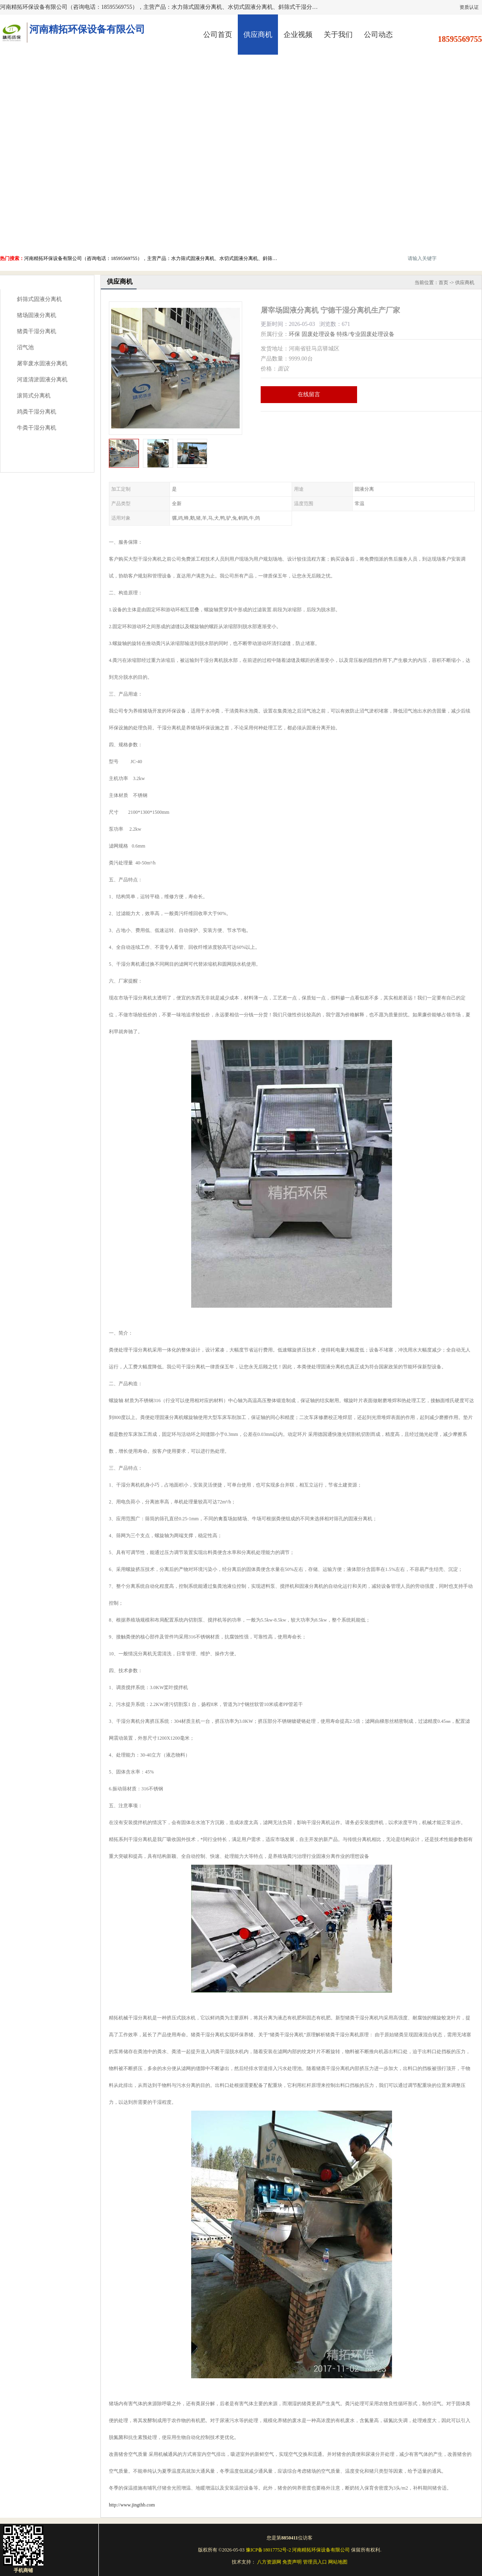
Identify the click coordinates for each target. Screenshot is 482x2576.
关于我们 (338, 35)
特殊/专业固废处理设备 (365, 334)
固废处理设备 (318, 334)
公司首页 (217, 35)
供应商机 (257, 35)
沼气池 (25, 347)
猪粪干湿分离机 (36, 331)
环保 (294, 334)
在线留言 (309, 394)
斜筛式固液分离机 (39, 299)
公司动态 (378, 35)
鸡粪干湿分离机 (36, 412)
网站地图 (337, 2562)
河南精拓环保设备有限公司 (321, 2550)
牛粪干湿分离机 (36, 428)
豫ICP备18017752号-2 (268, 2550)
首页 (443, 282)
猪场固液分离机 (36, 315)
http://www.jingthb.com (132, 2505)
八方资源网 (269, 2562)
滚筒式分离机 (34, 396)
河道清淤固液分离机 (42, 380)
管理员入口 (315, 2562)
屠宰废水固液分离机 (42, 363)
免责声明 (292, 2562)
